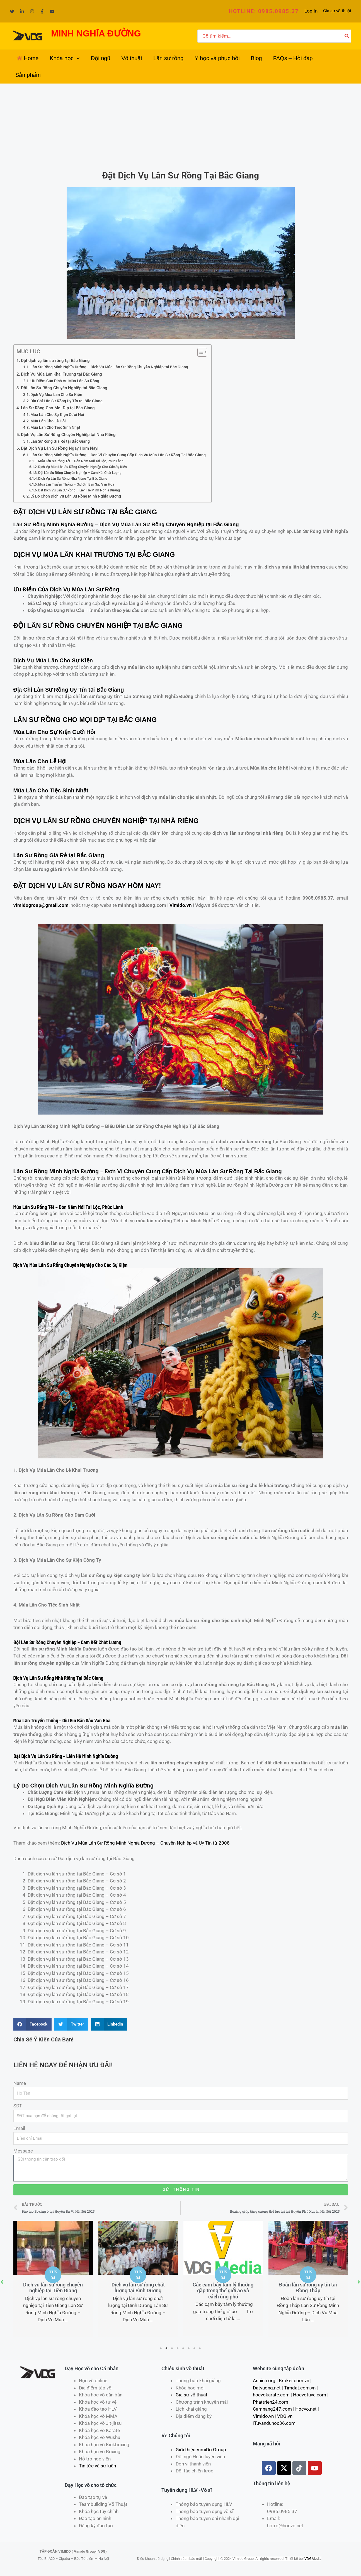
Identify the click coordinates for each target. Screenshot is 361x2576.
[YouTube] (52, 11)
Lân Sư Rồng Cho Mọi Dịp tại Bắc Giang (58, 407)
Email (19, 2128)
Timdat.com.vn (300, 2388)
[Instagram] (32, 11)
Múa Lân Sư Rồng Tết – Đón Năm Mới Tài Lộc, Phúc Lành (80, 461)
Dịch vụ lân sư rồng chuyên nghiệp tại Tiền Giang (53, 2288)
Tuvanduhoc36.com (274, 2423)
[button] (264, 11)
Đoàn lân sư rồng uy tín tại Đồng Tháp (308, 2288)
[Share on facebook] (32, 2024)
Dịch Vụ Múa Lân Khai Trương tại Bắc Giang (61, 374)
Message (23, 2151)
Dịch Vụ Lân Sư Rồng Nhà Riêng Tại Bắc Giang (72, 478)
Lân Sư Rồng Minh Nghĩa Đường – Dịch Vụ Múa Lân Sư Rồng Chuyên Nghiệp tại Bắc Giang (109, 367)
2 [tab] (166, 2348)
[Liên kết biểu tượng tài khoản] (311, 11)
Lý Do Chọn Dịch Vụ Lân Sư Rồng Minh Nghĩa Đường (75, 496)
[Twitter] (12, 11)
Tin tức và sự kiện (97, 2466)
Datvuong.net (267, 2388)
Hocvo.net (306, 2409)
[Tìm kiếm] (347, 36)
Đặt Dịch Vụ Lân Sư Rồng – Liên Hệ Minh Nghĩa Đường (79, 490)
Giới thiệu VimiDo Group (201, 2449)
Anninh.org (264, 2380)
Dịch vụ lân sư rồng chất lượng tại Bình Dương (138, 2288)
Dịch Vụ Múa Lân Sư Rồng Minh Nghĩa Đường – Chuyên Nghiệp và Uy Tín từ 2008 (145, 1843)
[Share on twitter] (71, 2024)
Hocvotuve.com (309, 2395)
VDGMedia (312, 2559)
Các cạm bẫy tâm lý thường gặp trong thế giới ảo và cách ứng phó (223, 2291)
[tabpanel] (53, 2279)
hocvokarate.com (271, 2395)
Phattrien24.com (270, 2402)
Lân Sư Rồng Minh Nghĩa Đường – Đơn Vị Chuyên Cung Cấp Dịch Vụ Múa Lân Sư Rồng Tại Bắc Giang (118, 455)
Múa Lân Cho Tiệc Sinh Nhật (55, 427)
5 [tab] (183, 2348)
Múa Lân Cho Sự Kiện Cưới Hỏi (57, 414)
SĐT (17, 2106)
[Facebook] (42, 11)
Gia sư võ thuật (337, 10)
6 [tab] (189, 2348)
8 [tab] (200, 2348)
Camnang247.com (272, 2409)
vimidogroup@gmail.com (41, 905)
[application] (77, 58)
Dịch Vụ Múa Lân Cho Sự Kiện (56, 394)
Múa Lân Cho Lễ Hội (48, 421)
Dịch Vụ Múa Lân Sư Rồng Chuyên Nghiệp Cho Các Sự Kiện (82, 467)
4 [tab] (178, 2348)
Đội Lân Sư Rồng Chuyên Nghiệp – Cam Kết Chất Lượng (80, 473)
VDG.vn (284, 2416)
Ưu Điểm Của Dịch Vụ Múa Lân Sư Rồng (64, 381)
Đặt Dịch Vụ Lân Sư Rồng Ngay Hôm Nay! (59, 448)
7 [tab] (194, 2348)
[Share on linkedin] (109, 2024)
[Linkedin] (22, 11)
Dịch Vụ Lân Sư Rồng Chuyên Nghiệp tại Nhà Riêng (68, 434)
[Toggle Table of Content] (199, 352)
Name (19, 2083)
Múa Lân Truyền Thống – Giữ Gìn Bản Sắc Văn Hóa (76, 484)
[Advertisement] (180, 125)
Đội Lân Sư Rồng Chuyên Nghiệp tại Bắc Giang (64, 387)
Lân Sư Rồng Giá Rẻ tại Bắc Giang (60, 441)
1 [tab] (161, 2348)
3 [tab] (172, 2348)
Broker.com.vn (294, 2380)
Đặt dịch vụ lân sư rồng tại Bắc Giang (55, 360)
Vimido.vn (180, 905)
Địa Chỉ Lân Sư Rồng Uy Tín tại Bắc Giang (66, 401)
